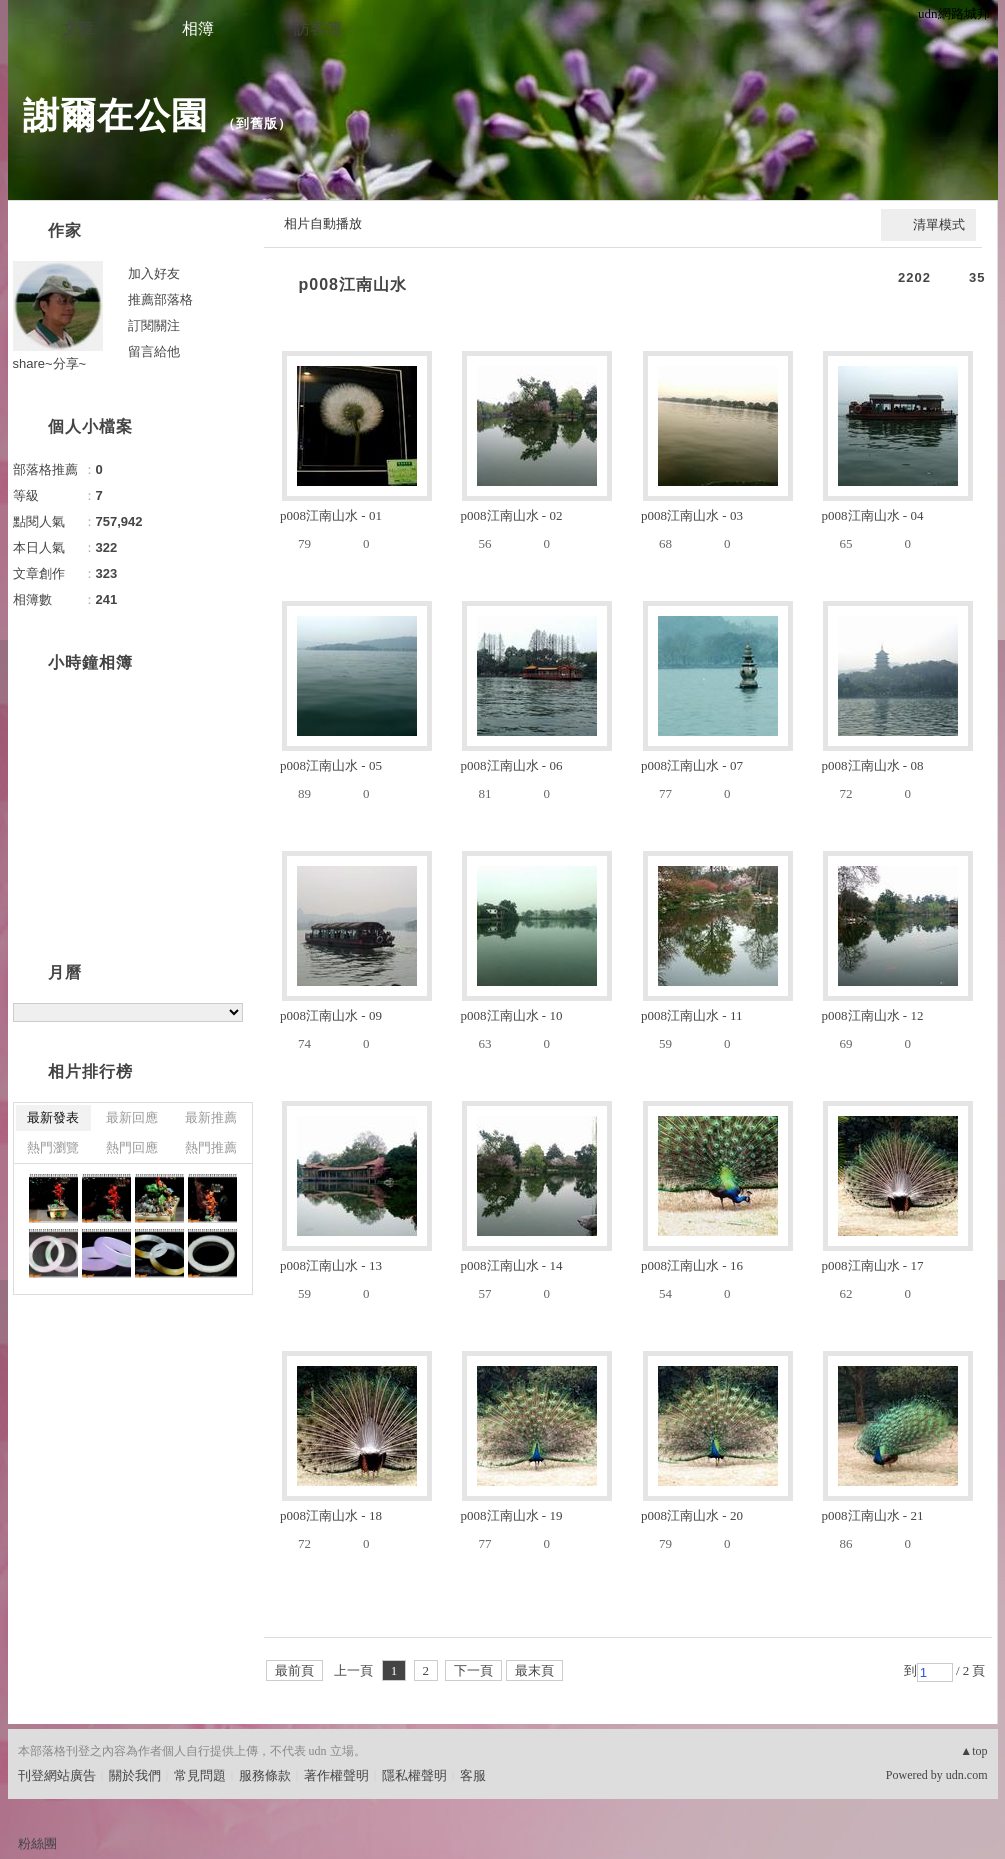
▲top (973, 1751)
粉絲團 (37, 1843)
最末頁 (534, 1670)
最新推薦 (211, 1117)
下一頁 (473, 1670)
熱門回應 (132, 1147)
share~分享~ (50, 363)
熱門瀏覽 (53, 1147)
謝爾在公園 (115, 115)
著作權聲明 (336, 1775)
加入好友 (154, 273)
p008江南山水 (353, 284)
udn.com (967, 1775)
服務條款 (265, 1775)
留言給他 (154, 351)
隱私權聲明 (414, 1775)
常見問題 (200, 1775)
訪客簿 (318, 28)
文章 (78, 28)
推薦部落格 (160, 299)
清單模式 (939, 224)
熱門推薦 (211, 1147)
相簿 (198, 28)
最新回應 (132, 1117)
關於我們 (135, 1775)
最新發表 (53, 1117)
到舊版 (257, 123)
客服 (473, 1775)
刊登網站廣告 (57, 1775)
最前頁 (294, 1670)
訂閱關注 (154, 325)
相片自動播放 (323, 223)
